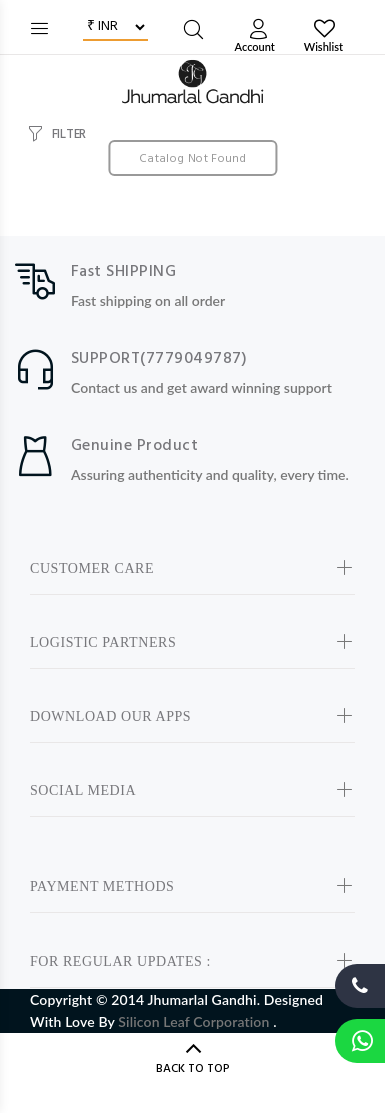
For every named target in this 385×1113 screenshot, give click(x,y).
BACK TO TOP (193, 1069)
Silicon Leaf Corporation (195, 1021)
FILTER (69, 134)
